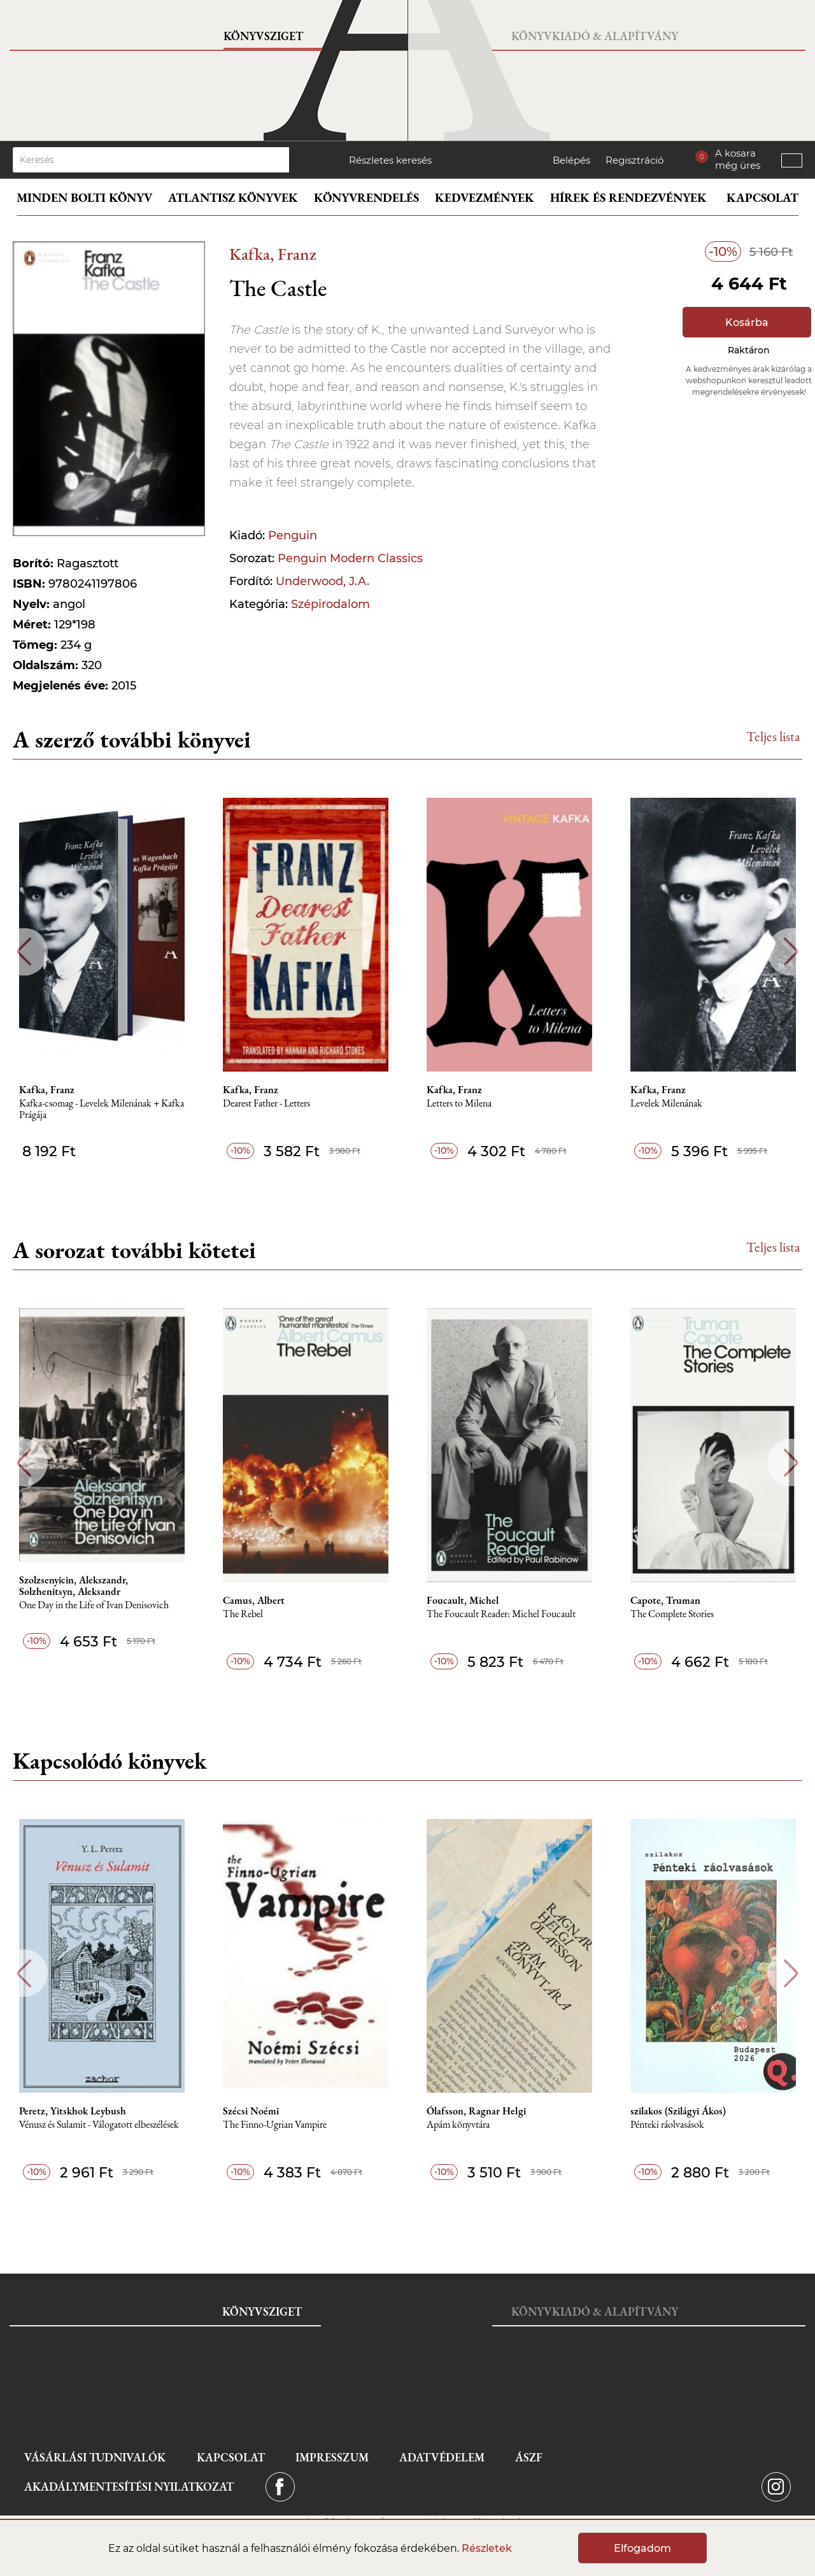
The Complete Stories (672, 1614)
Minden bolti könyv (84, 198)
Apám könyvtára (458, 2125)
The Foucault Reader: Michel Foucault (501, 1614)
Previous (24, 951)
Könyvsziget (263, 36)
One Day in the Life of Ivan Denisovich (94, 1605)
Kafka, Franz (272, 254)
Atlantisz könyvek (233, 198)
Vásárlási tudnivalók (95, 2457)
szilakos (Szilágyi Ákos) (678, 2111)
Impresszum (332, 2457)
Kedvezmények (484, 198)
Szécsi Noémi (251, 2111)
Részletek (487, 2548)
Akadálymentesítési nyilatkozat (129, 2486)
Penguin (292, 535)
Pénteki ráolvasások (667, 2125)
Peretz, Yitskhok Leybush (72, 2111)
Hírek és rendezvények (628, 198)
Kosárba (747, 322)
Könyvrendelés (366, 198)
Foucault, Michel (463, 1600)
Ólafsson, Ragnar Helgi (476, 2111)
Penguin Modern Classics (350, 558)
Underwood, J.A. (322, 581)
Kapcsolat (762, 198)
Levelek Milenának (666, 1104)
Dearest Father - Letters (266, 1104)
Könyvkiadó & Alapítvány (594, 36)
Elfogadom (642, 2548)
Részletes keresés (390, 160)
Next (791, 951)
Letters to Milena (459, 1104)
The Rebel (243, 1614)
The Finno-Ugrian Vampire (275, 2125)
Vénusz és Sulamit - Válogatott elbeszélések (99, 2125)
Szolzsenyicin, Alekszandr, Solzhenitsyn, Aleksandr (73, 1586)
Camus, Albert (254, 1600)
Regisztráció (634, 160)
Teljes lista (773, 736)
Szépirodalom (330, 604)
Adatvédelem (442, 2457)
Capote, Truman (665, 1600)
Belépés (571, 160)
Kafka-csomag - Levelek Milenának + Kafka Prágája (101, 1109)
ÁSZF (528, 2457)
